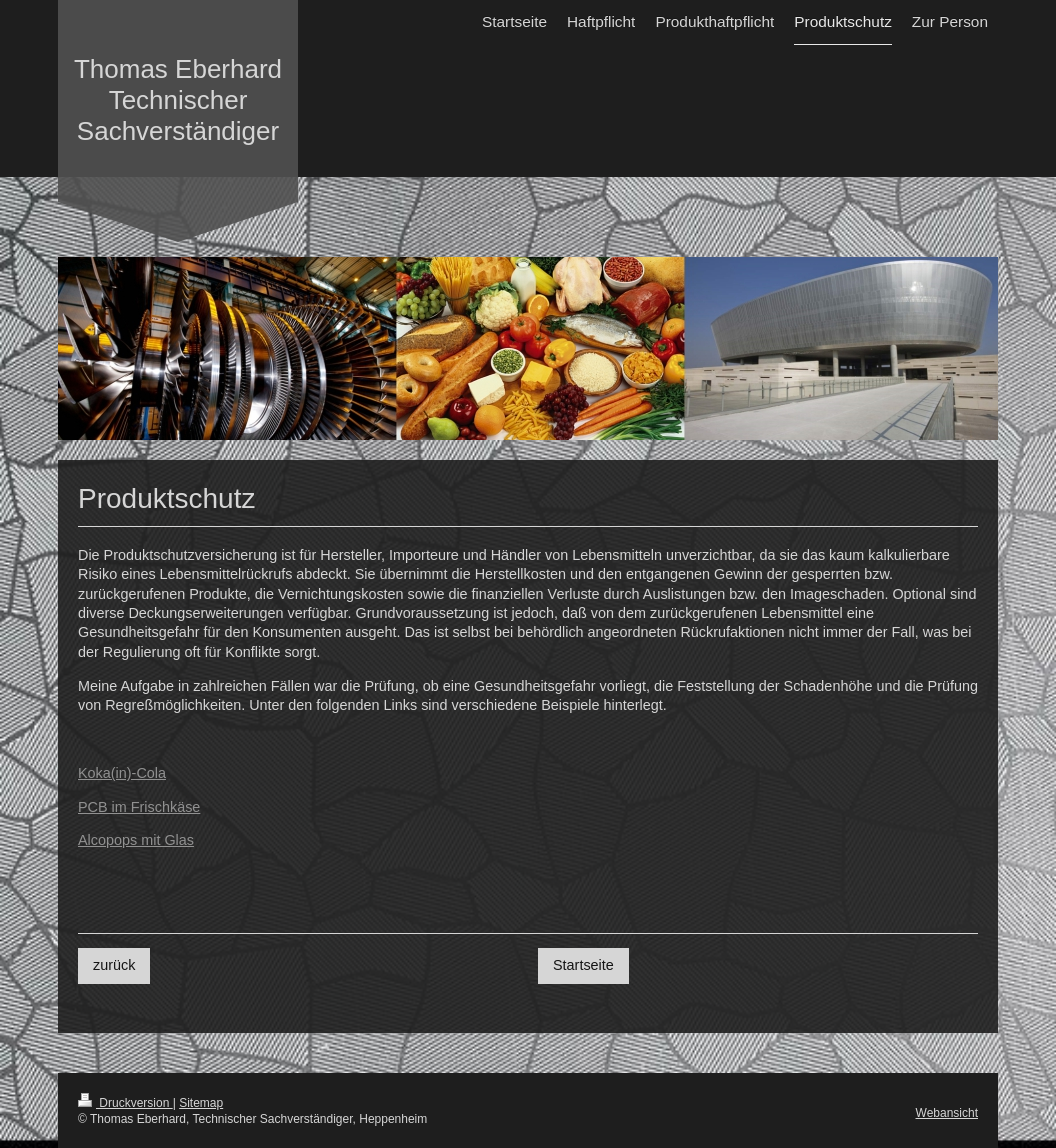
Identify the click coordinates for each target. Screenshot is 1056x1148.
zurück (114, 965)
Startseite (583, 965)
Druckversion (125, 1103)
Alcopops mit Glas (136, 840)
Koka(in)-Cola (122, 773)
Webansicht (947, 1113)
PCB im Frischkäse (139, 807)
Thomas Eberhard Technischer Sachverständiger (178, 100)
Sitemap (201, 1103)
